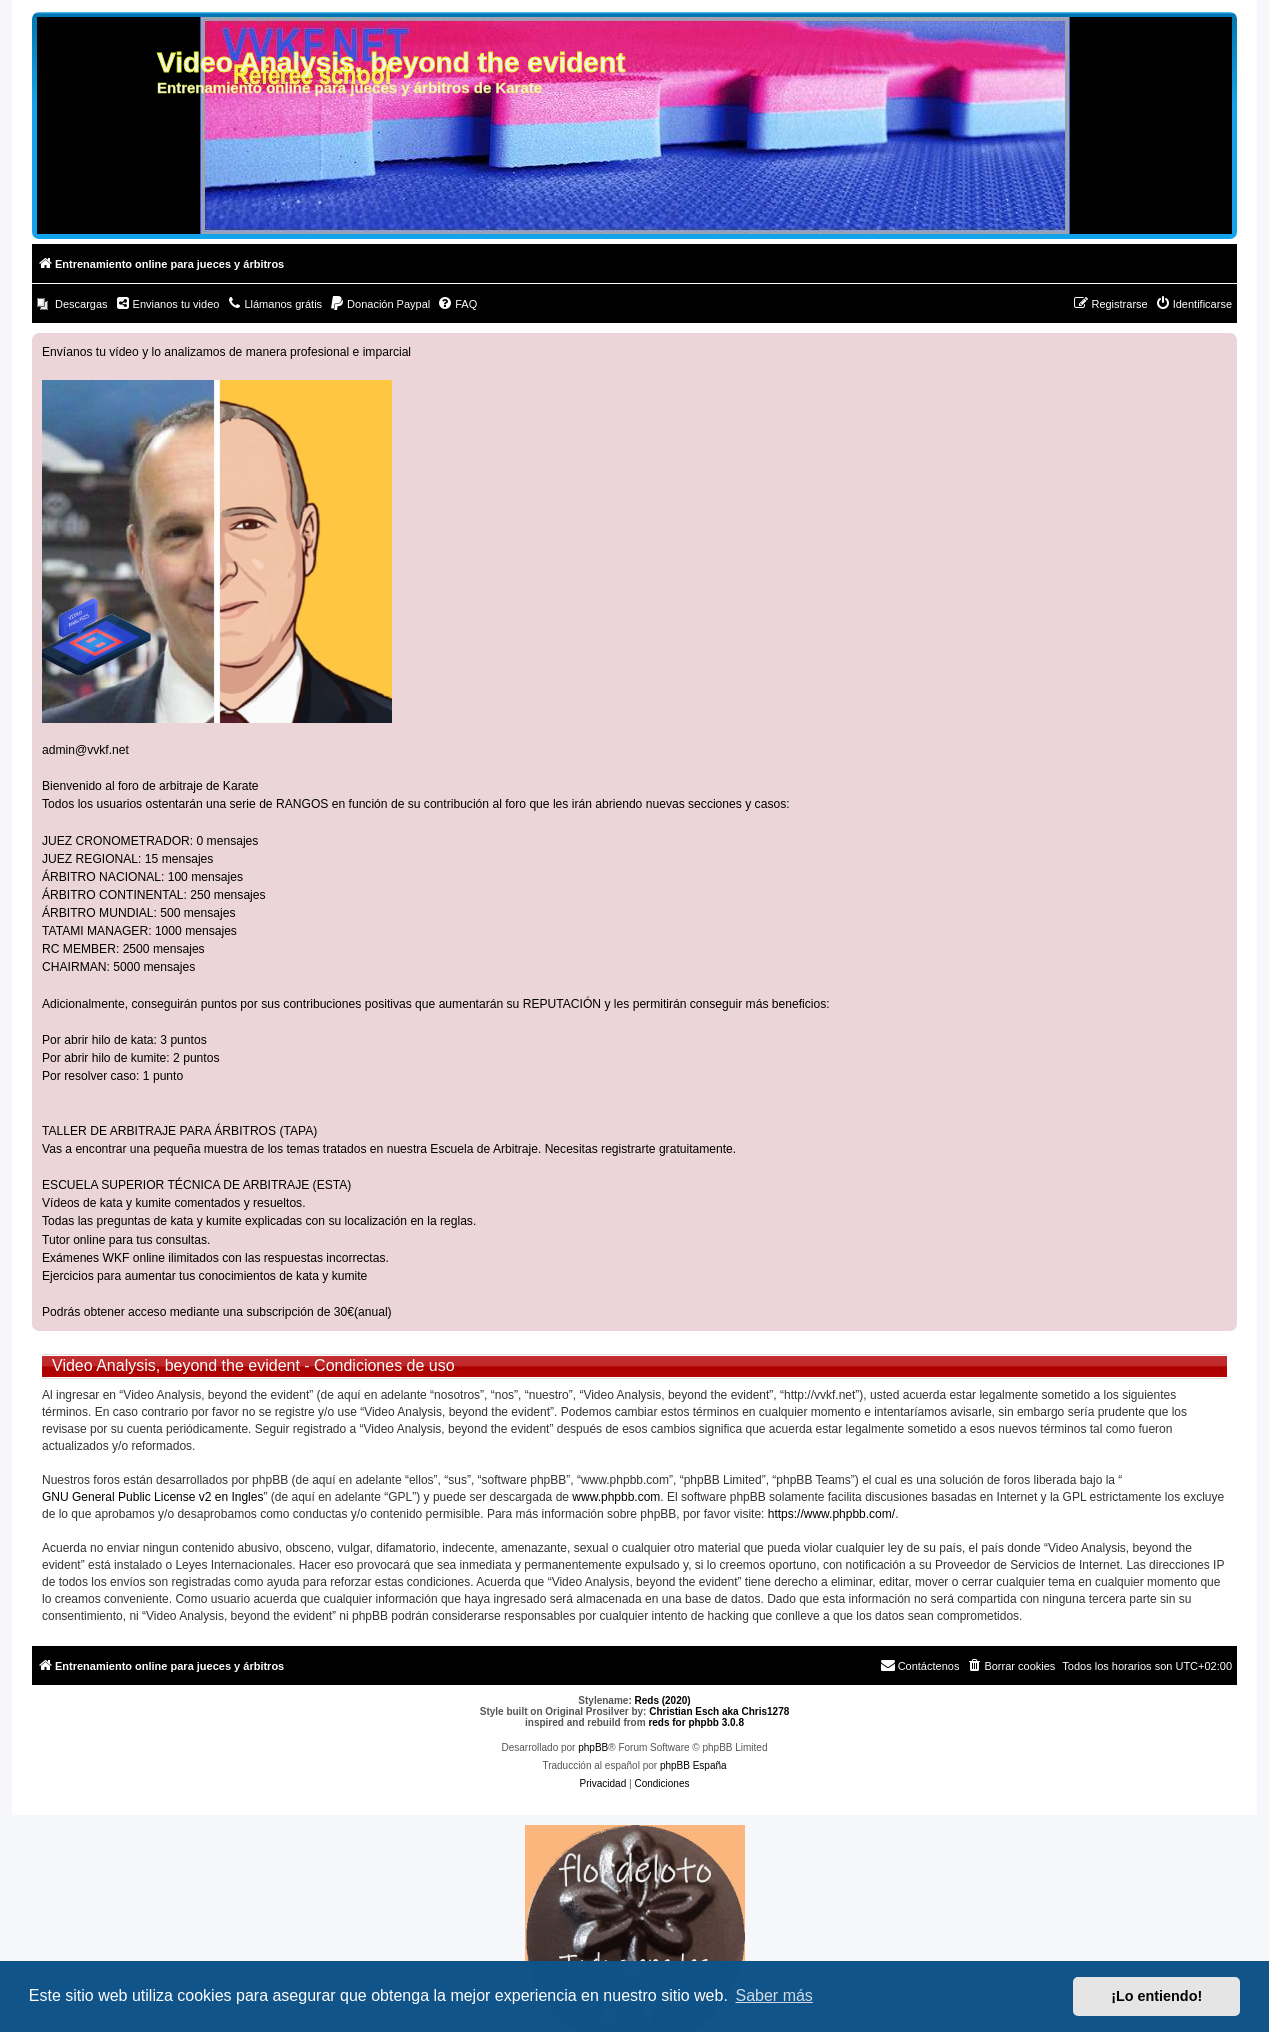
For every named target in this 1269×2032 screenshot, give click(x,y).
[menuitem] (72, 304)
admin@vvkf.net (85, 750)
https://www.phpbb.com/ (831, 1514)
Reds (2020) (663, 1700)
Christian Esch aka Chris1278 (719, 1711)
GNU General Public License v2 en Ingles (152, 1497)
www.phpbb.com (616, 1497)
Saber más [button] (774, 1995)
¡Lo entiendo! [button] (1156, 1996)
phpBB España (693, 1765)
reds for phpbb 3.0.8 (696, 1722)
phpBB (593, 1747)
